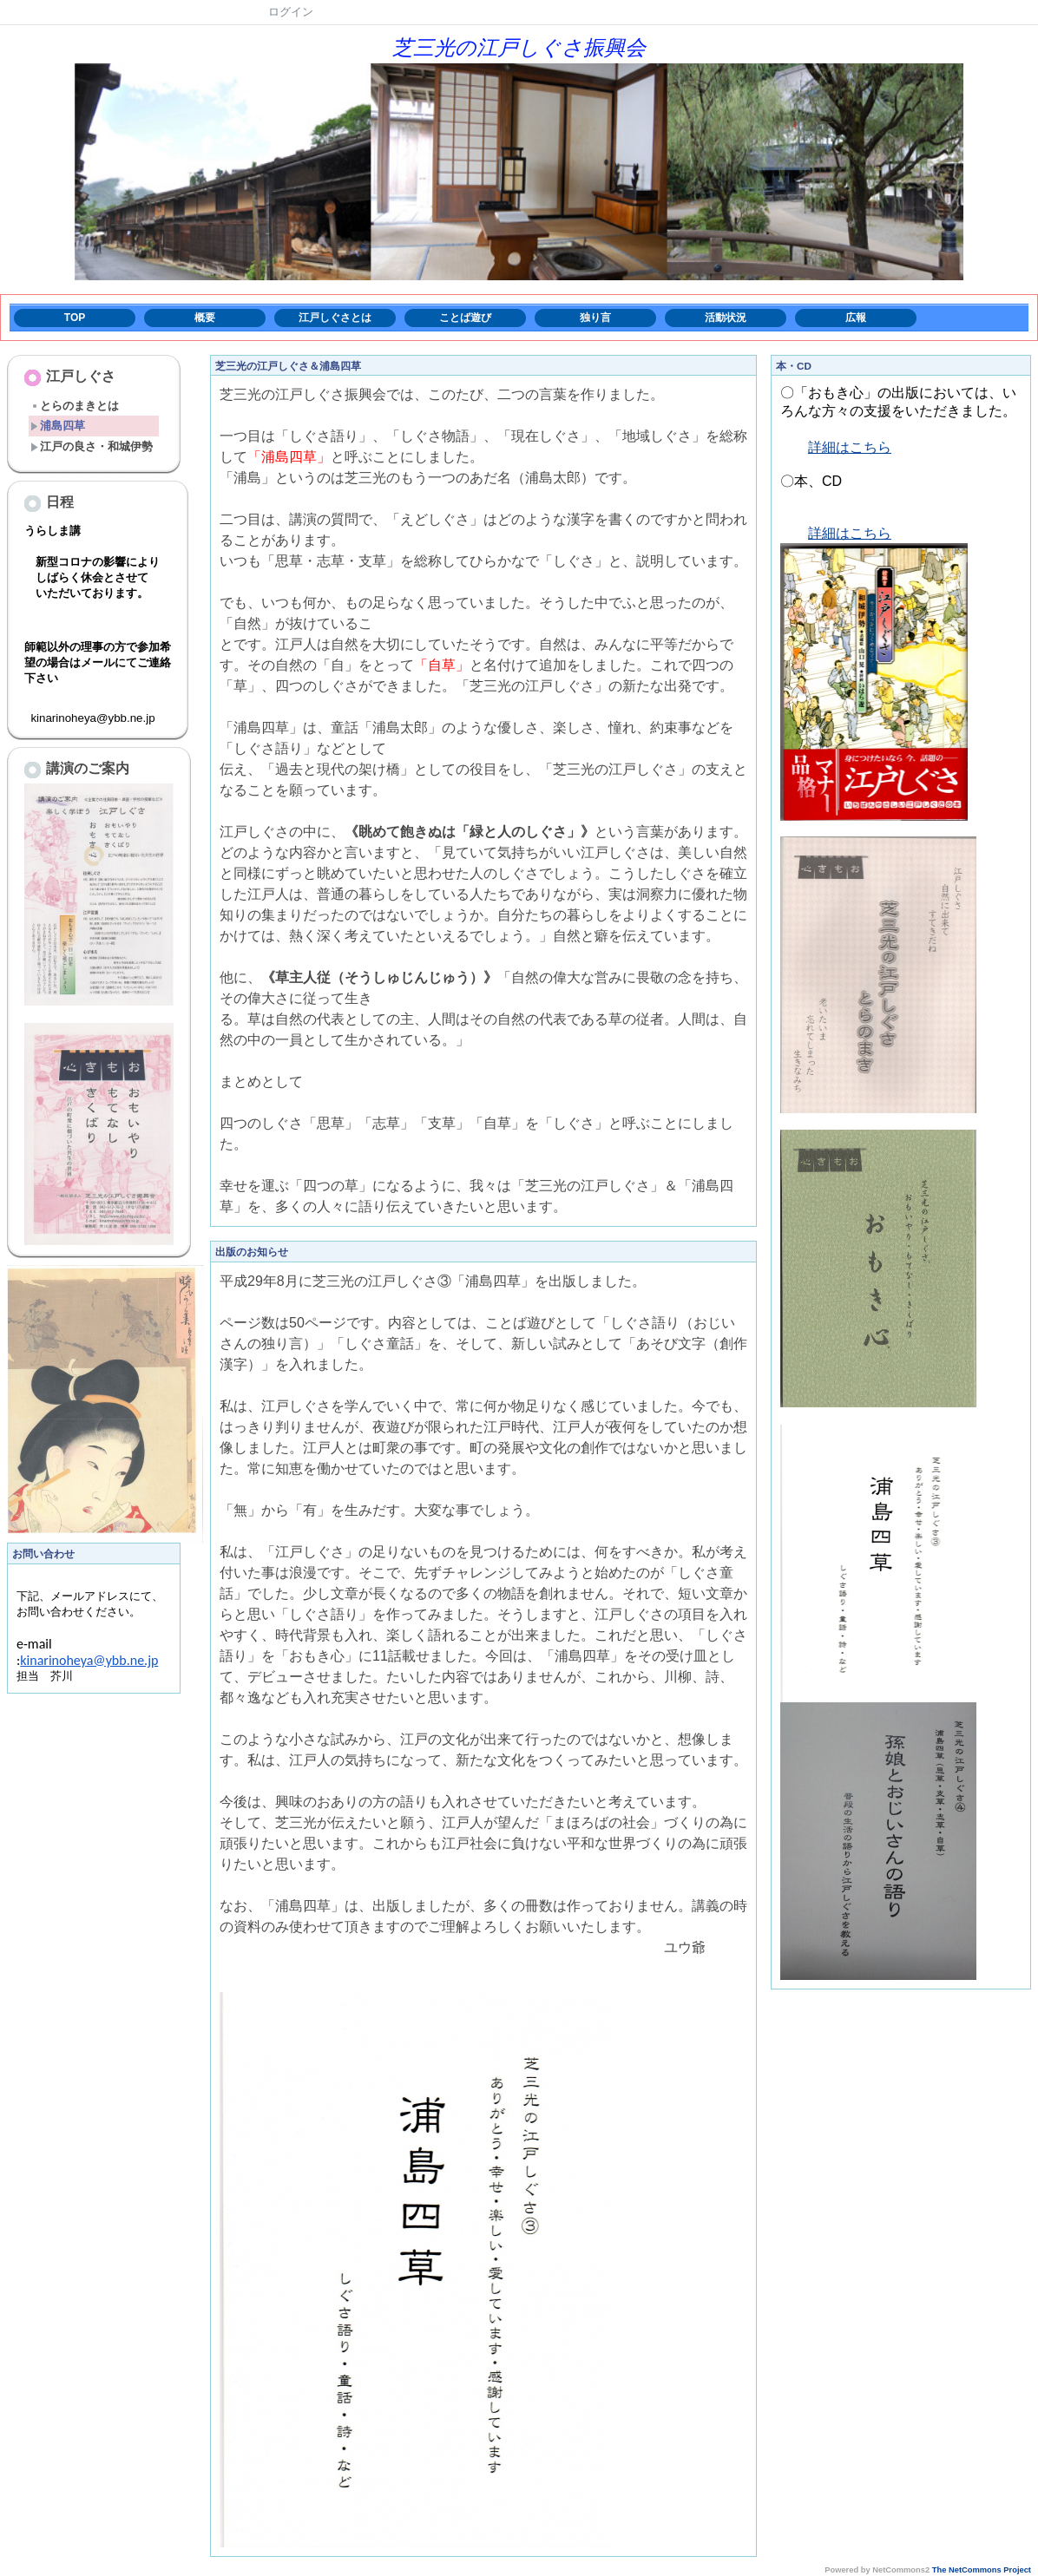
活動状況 (725, 317)
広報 (855, 317)
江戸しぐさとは (335, 317)
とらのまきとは (74, 405)
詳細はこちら (849, 447)
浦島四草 (57, 425)
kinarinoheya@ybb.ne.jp (89, 1677)
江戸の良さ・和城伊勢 (91, 446)
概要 (204, 317)
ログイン (290, 11)
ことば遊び (465, 317)
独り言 (595, 317)
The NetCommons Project (981, 2570)
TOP (74, 317)
